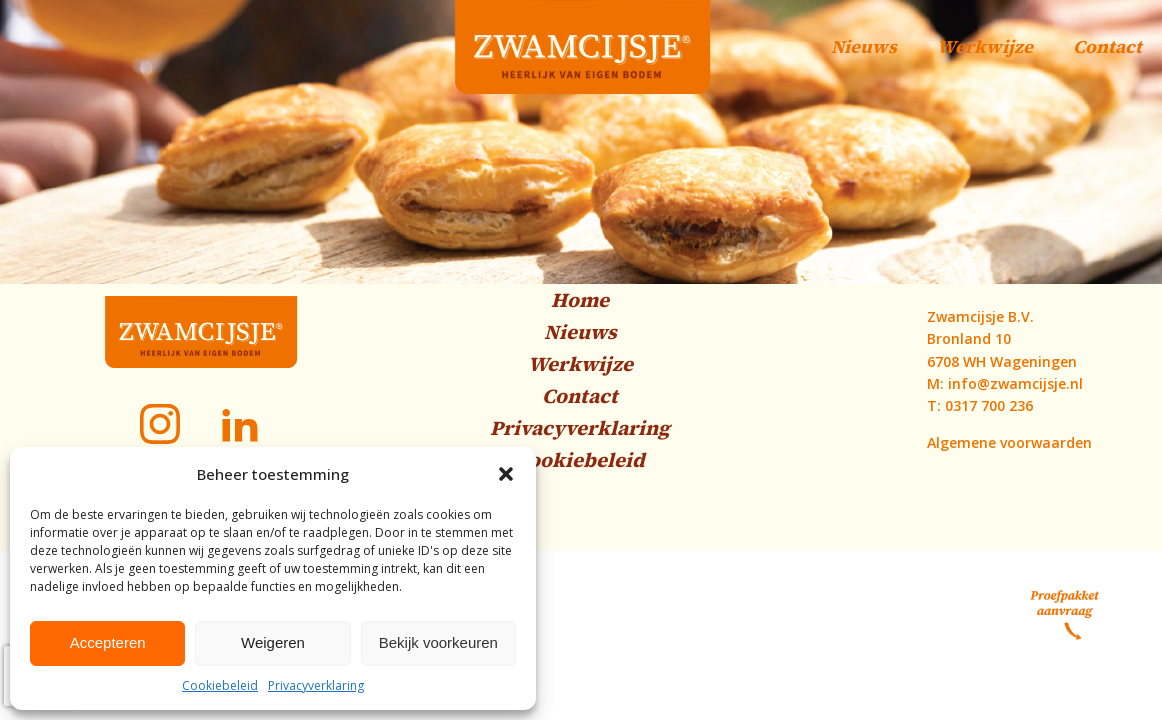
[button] (506, 474)
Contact (1107, 46)
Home (580, 300)
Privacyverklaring (316, 685)
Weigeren (273, 642)
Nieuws (864, 46)
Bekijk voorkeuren (438, 642)
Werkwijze (985, 46)
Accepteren (108, 642)
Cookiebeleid (220, 685)
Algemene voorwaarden (1009, 442)
